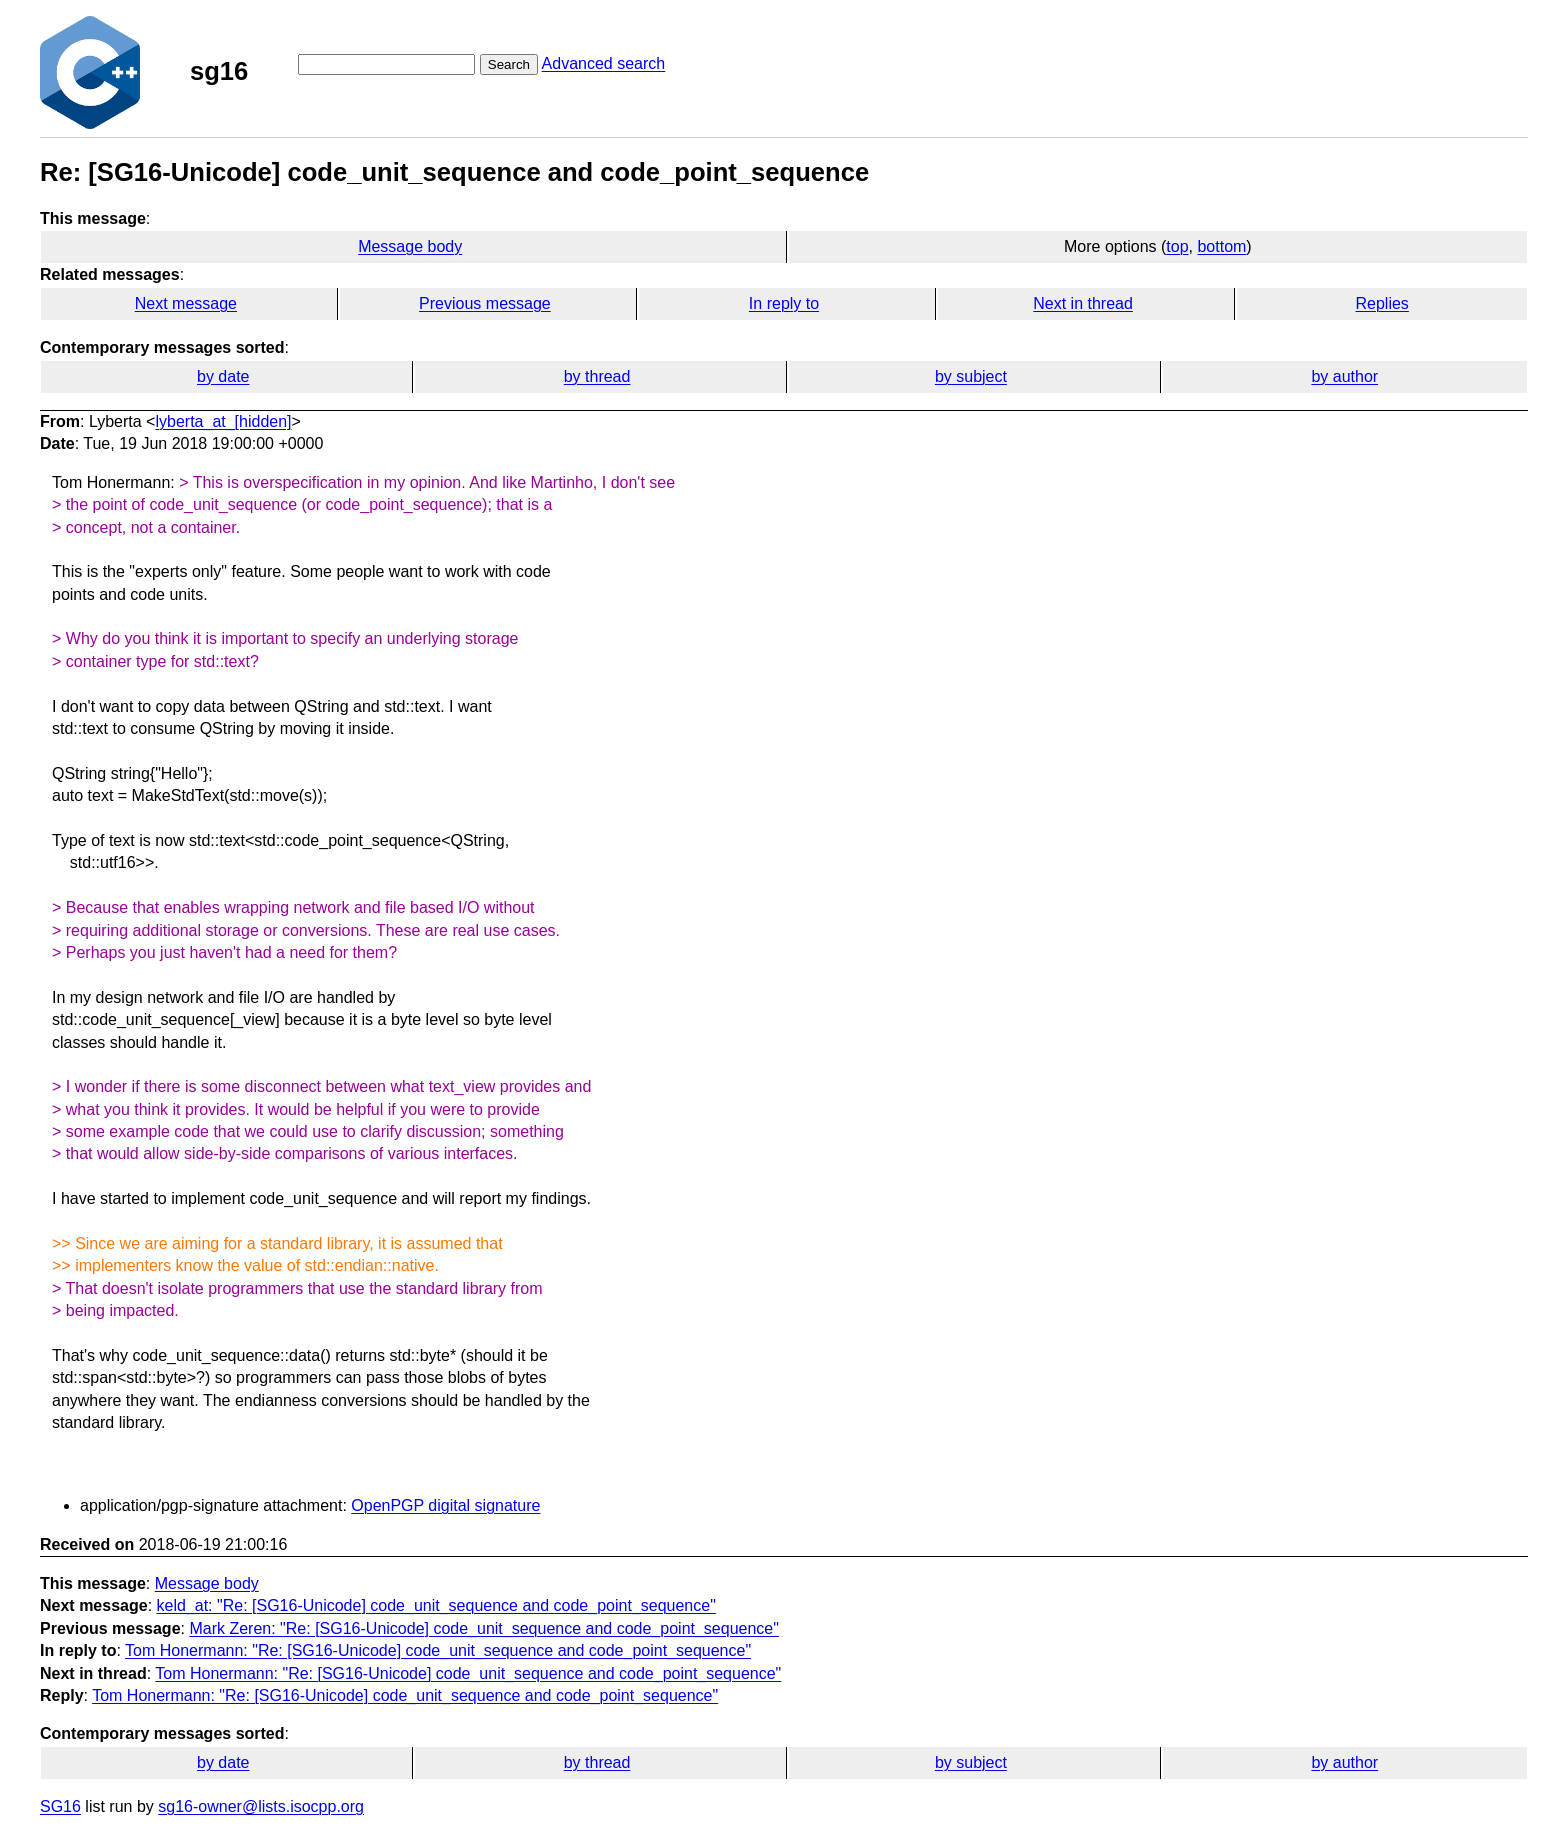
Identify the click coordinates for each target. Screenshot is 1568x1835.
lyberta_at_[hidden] (223, 421)
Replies (1381, 303)
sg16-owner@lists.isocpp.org (261, 1806)
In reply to (784, 303)
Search (509, 64)
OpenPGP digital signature (445, 1505)
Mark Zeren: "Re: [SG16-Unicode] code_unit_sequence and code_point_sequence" (484, 1628)
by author (1344, 376)
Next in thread (1083, 303)
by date (223, 376)
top (1177, 246)
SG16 (60, 1806)
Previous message (485, 303)
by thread (597, 376)
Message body (410, 246)
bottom (1221, 246)
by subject (971, 376)
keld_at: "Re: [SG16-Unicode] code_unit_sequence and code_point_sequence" (436, 1605)
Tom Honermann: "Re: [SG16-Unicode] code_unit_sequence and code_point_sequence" (438, 1650)
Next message (186, 303)
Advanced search (604, 63)
